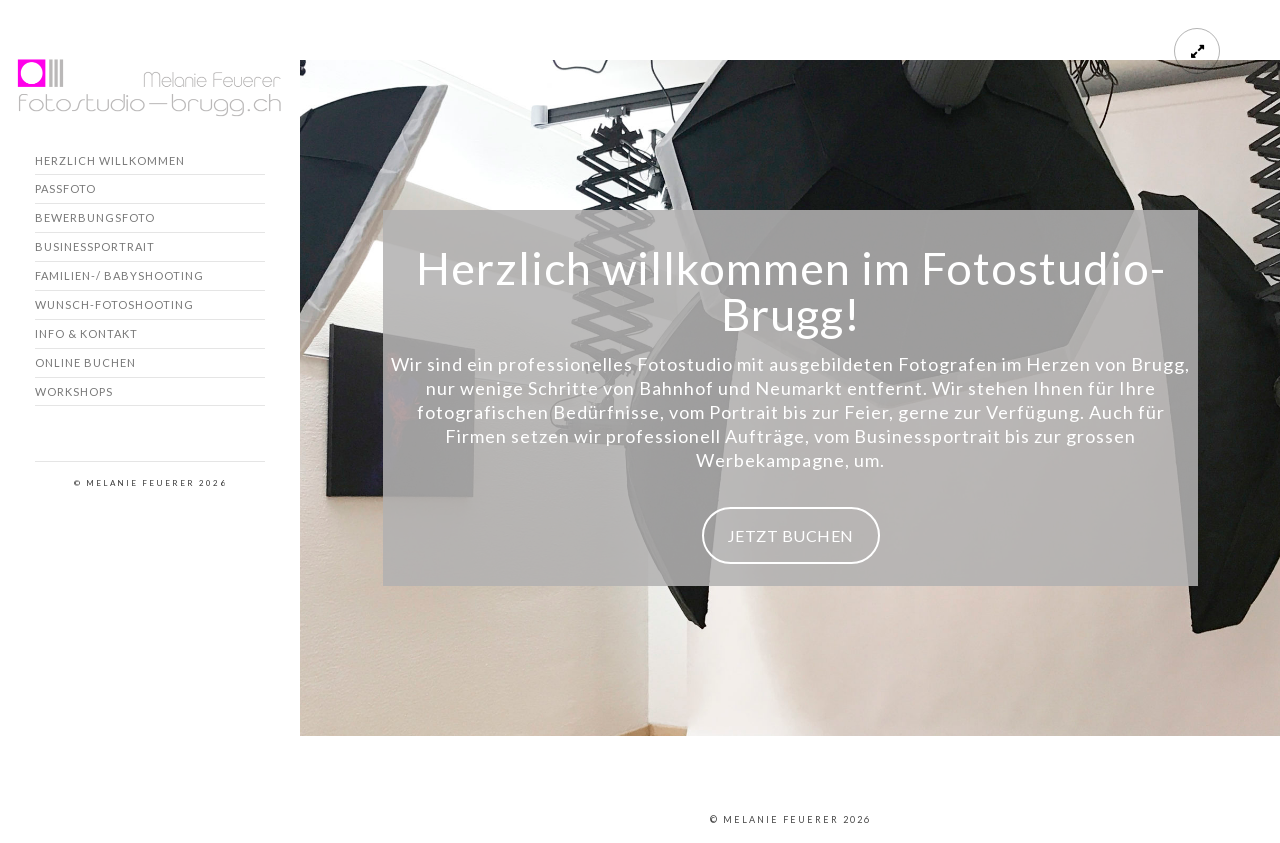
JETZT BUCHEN (791, 535)
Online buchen (85, 362)
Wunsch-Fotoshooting (114, 304)
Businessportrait (95, 246)
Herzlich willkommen (110, 160)
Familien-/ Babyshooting (119, 275)
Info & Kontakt (86, 333)
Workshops (74, 391)
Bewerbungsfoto (95, 217)
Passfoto (65, 188)
